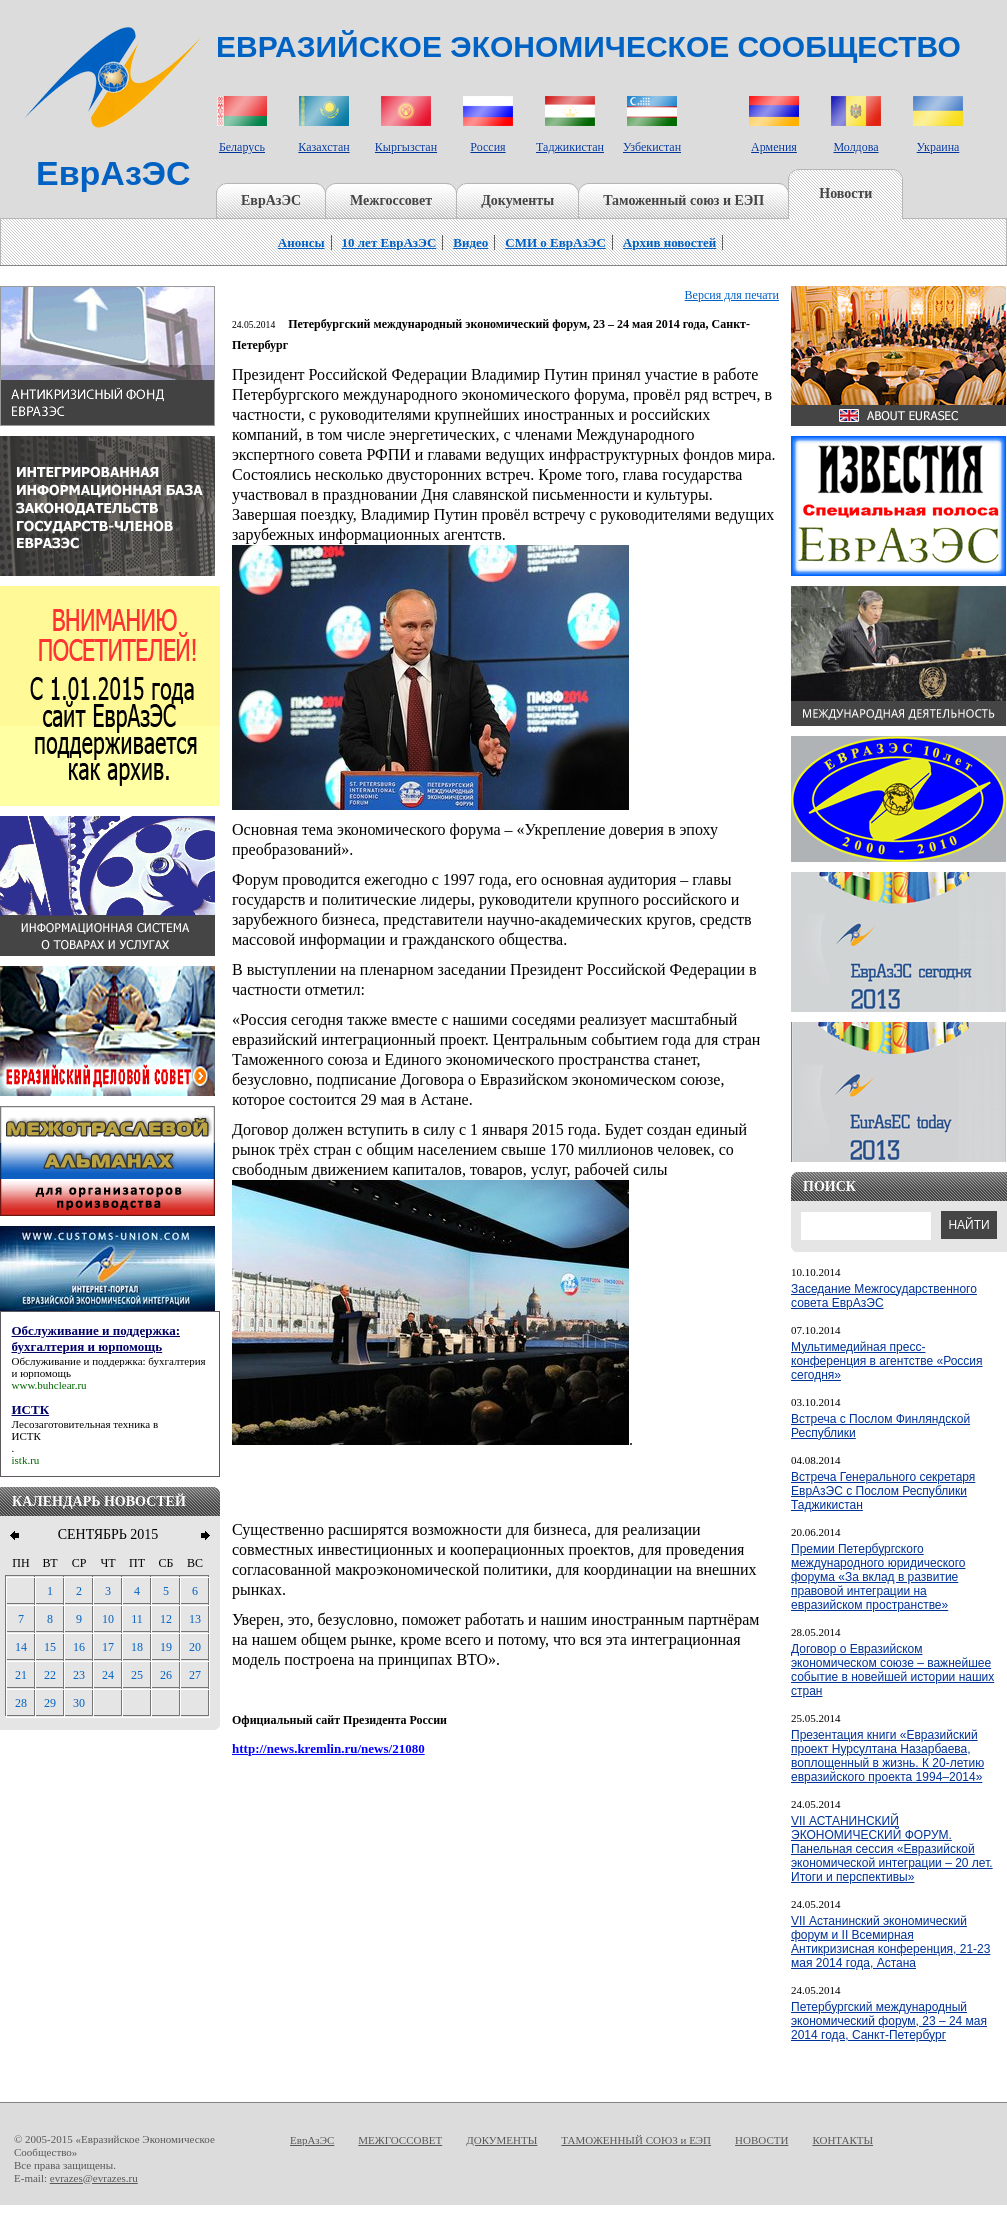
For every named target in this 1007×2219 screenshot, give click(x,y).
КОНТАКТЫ (842, 2140)
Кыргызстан (406, 147)
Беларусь (242, 147)
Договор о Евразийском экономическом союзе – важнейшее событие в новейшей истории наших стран (892, 1670)
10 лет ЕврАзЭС (389, 242)
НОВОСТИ (761, 2140)
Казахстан (323, 147)
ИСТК (26, 1436)
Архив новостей (669, 242)
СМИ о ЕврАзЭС (555, 242)
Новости (845, 193)
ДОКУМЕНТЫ (501, 2140)
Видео (470, 242)
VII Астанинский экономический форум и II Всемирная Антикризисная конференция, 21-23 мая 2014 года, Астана (890, 1942)
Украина (938, 147)
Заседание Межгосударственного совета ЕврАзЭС (884, 1296)
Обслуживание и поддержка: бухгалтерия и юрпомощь (109, 1367)
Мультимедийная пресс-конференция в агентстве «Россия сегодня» (887, 1361)
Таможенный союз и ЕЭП (683, 200)
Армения (774, 147)
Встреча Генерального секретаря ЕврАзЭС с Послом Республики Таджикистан (883, 1491)
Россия (487, 147)
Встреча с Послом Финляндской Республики (880, 1426)
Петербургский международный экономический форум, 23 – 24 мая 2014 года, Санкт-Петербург (889, 2021)
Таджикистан (570, 147)
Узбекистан (652, 147)
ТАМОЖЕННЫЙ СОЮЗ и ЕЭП (636, 2140)
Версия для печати (732, 295)
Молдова (855, 147)
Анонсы (301, 242)
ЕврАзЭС (271, 200)
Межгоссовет (391, 200)
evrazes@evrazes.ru (94, 2178)
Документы (517, 200)
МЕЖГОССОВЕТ (400, 2140)
